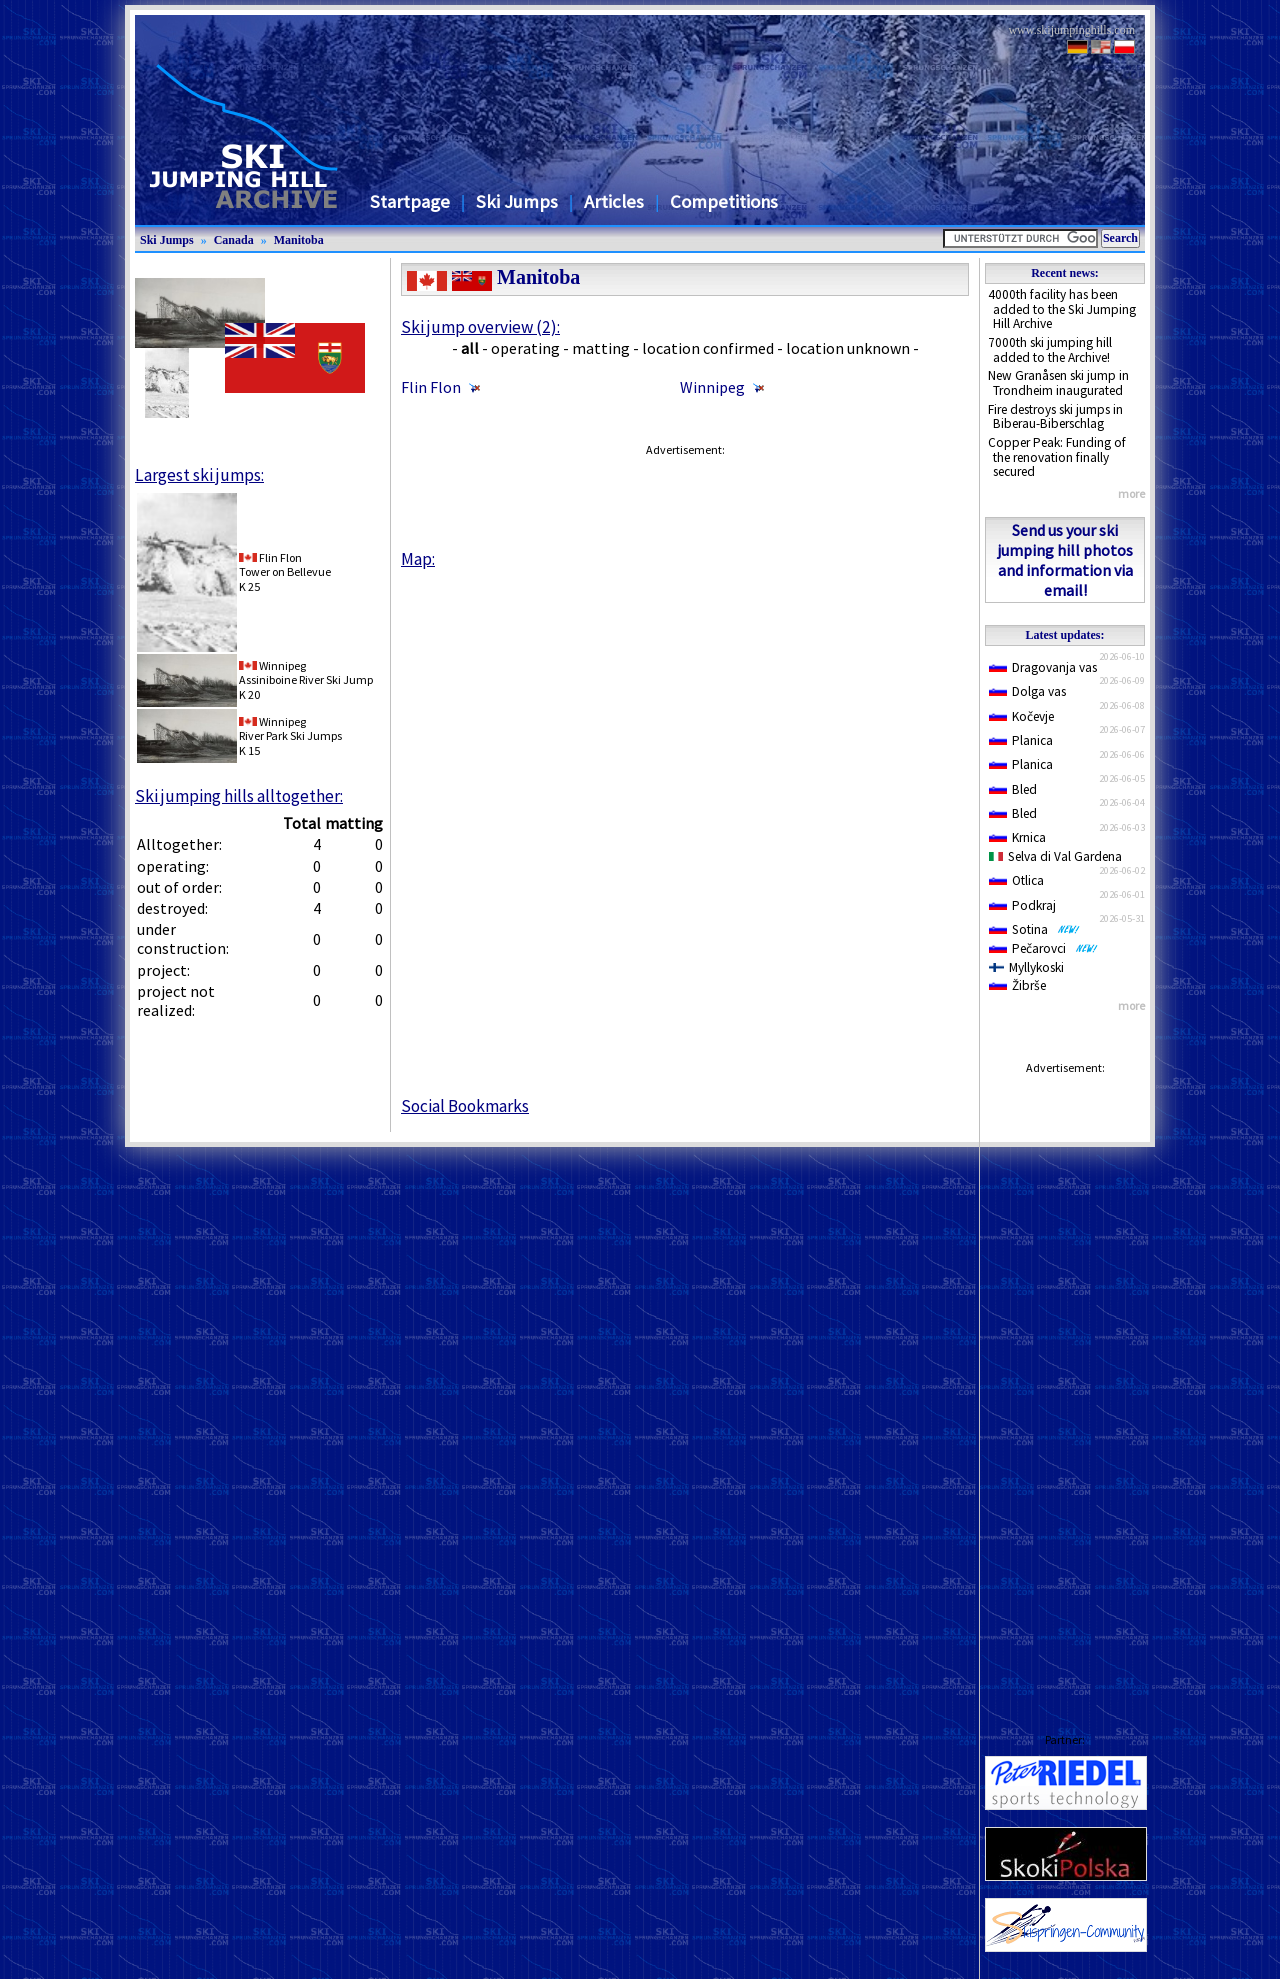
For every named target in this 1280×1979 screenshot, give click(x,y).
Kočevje (1021, 716)
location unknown (848, 348)
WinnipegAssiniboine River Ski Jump (306, 672)
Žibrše (1017, 985)
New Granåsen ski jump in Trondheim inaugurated (1058, 383)
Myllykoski (1026, 967)
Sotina (1034, 929)
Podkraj (1022, 905)
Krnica (1017, 837)
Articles (614, 201)
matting (601, 348)
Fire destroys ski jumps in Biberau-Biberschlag (1055, 417)
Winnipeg (712, 387)
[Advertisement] (1065, 1384)
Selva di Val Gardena (1055, 856)
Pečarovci (1043, 948)
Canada (234, 240)
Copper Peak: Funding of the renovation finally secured (1057, 457)
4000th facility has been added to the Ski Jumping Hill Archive (1062, 309)
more (1131, 493)
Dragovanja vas (1043, 667)
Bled (1013, 789)
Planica (1021, 740)
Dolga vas (1027, 691)
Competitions (724, 201)
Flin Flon (431, 387)
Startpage (410, 201)
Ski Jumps (517, 201)
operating (525, 348)
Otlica (1016, 880)
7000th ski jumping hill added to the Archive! (1050, 350)
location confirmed (708, 348)
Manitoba (299, 240)
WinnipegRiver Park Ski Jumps (290, 728)
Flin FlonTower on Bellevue (285, 564)
